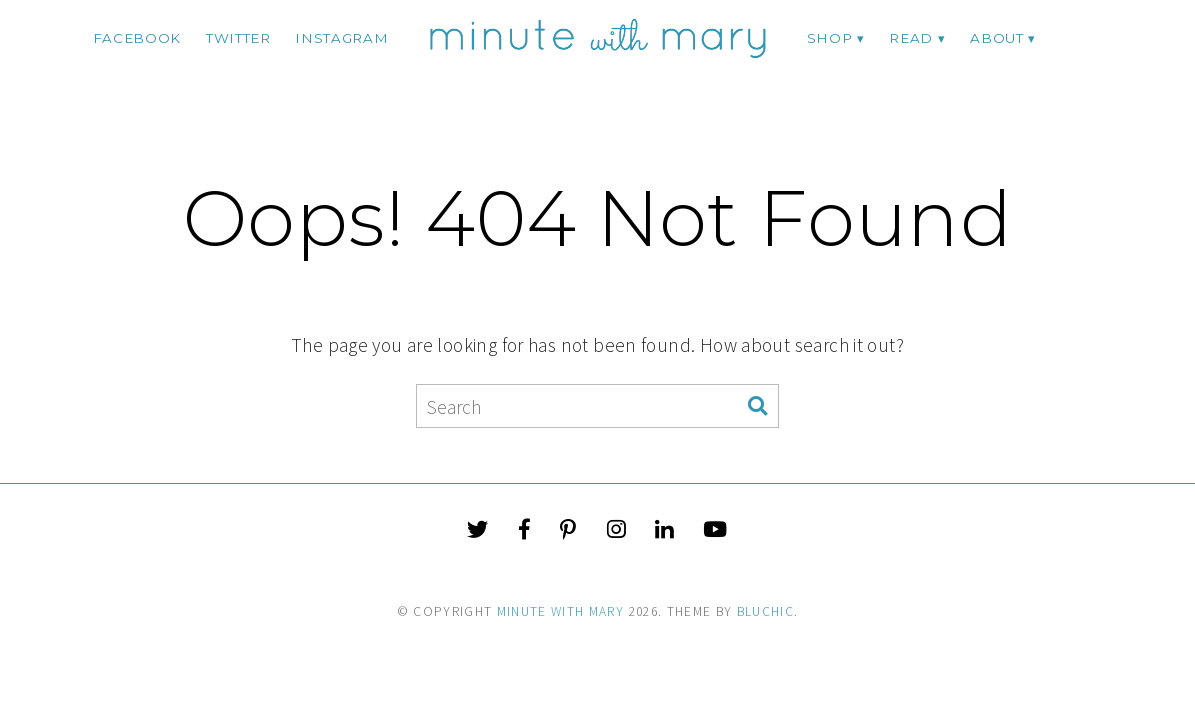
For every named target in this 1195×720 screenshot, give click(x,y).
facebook (137, 38)
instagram (341, 38)
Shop (830, 38)
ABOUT (996, 38)
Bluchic (765, 611)
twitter (238, 38)
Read (911, 38)
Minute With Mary (561, 611)
